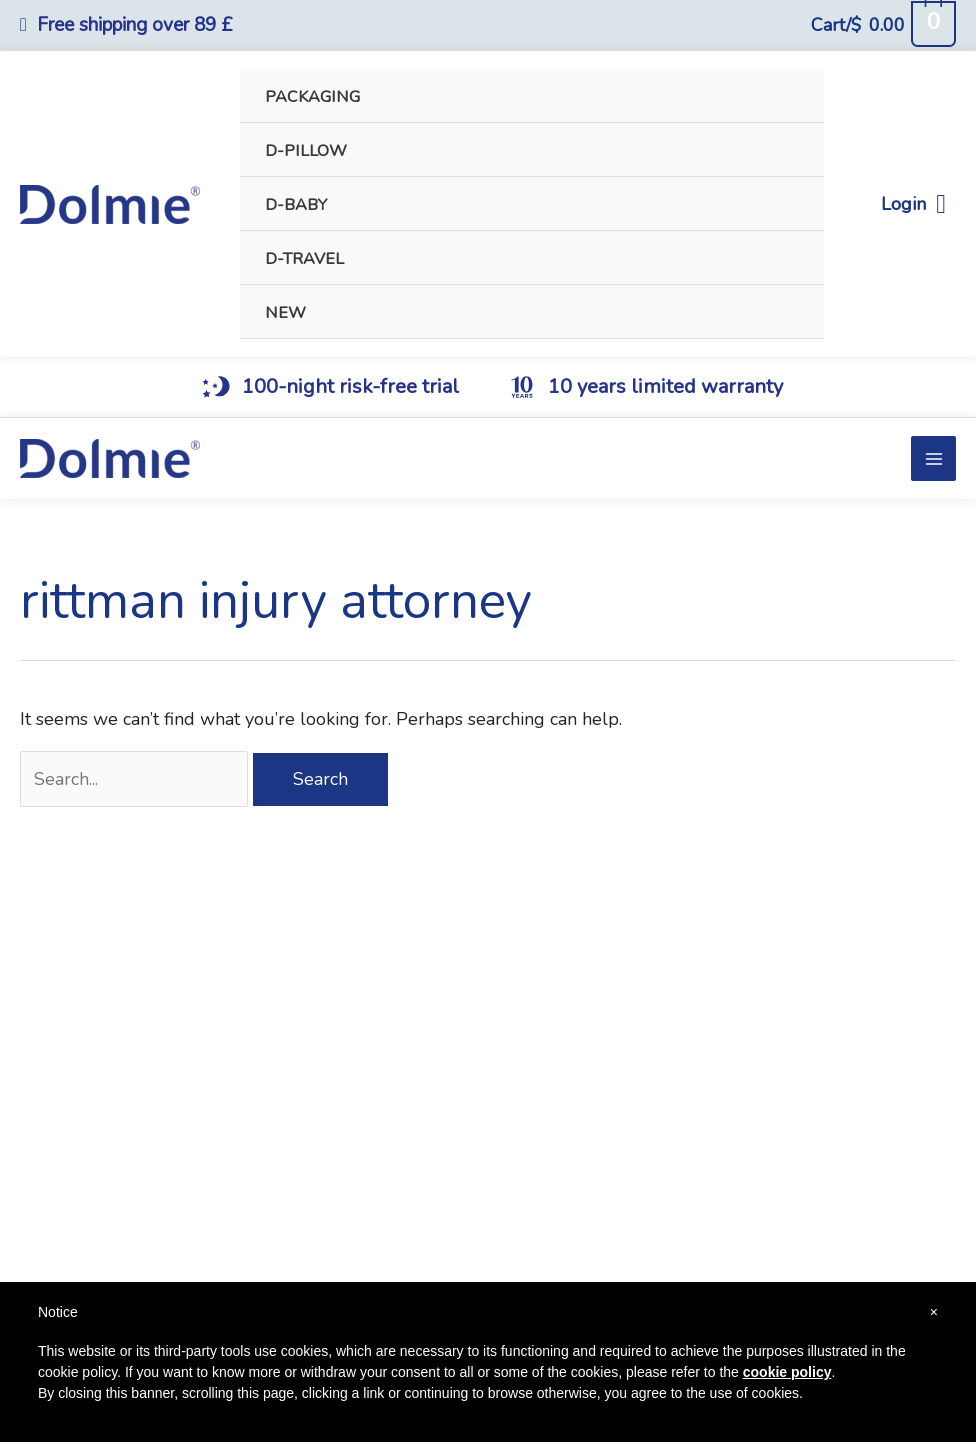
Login (913, 204)
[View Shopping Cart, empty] (883, 25)
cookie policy (787, 1372)
